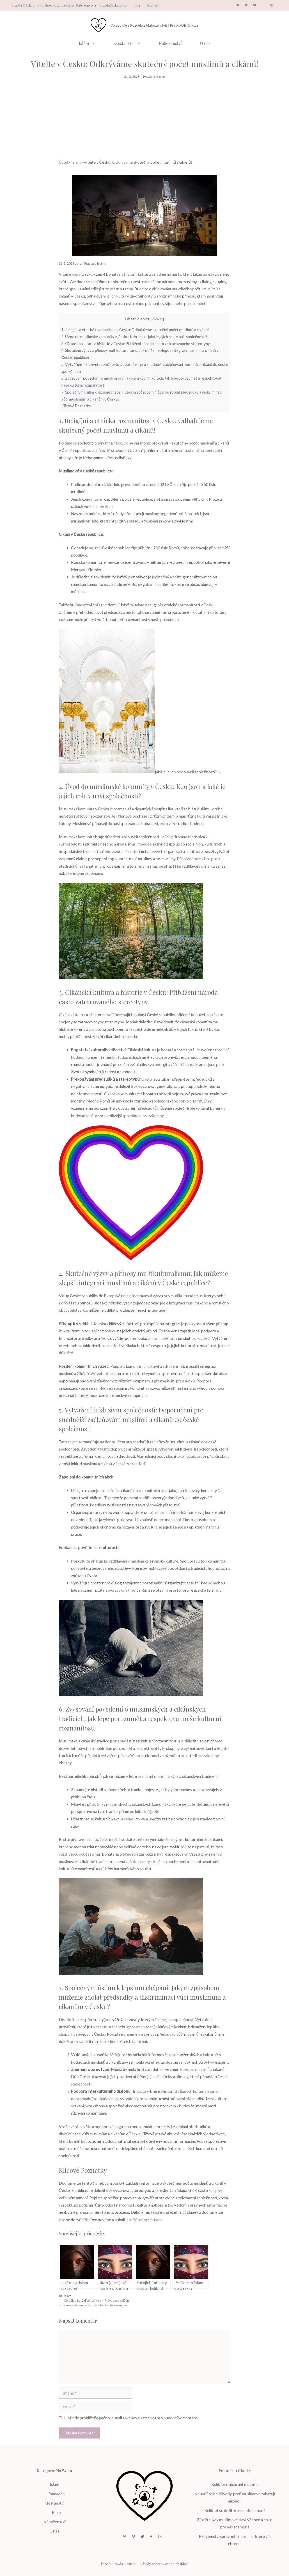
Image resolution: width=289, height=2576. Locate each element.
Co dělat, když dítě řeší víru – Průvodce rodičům (97, 2300)
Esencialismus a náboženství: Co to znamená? (95, 2305)
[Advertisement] (144, 113)
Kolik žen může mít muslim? (234, 2484)
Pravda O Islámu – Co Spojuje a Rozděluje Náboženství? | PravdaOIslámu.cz (69, 5)
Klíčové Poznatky (76, 405)
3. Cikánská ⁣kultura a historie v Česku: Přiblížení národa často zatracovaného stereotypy (135, 343)
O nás (205, 43)
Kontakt (153, 5)
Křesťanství (131, 43)
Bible (56, 2512)
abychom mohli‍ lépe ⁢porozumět (105, 1748)
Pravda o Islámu (154, 76)
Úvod (63, 162)
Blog (136, 5)
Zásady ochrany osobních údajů (164, 2564)
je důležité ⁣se (192, 1740)
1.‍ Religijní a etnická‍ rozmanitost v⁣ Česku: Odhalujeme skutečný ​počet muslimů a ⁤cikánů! (135, 329)
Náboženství (170, 43)
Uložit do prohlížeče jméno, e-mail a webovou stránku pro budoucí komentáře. (131, 2417)
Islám (91, 43)
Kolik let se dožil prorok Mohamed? (234, 2510)
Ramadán (56, 2493)
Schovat (157, 319)
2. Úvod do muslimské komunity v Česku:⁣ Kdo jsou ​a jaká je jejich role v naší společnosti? (134, 336)
